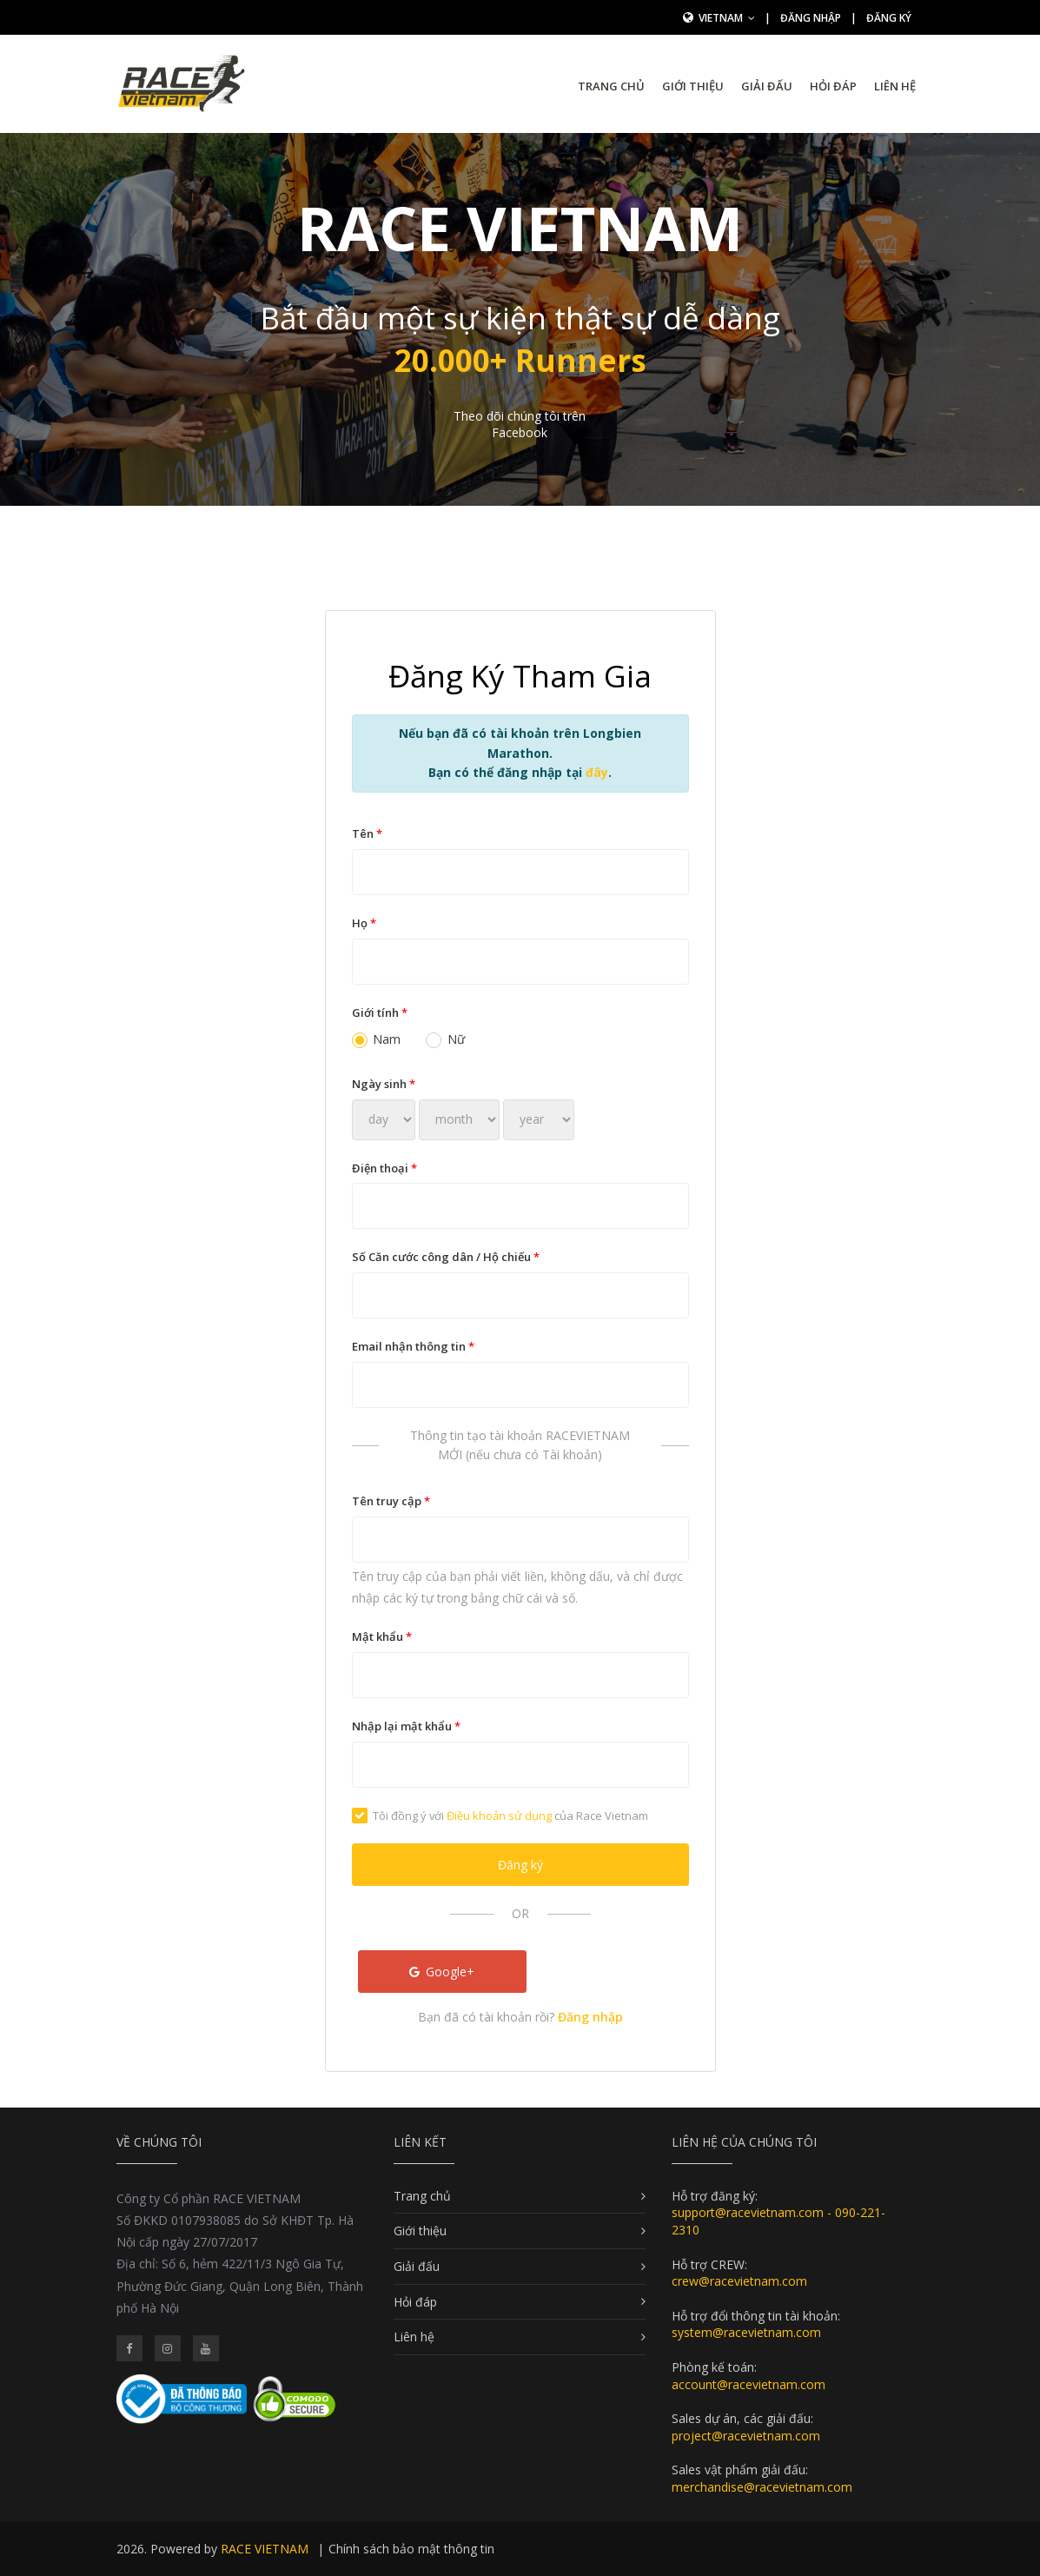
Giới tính (379, 1012)
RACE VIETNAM (264, 2548)
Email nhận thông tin (413, 1346)
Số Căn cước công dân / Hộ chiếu (446, 1257)
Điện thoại (384, 1168)
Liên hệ (895, 86)
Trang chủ (611, 86)
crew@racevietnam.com (739, 2281)
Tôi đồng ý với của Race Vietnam (500, 1815)
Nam (376, 1039)
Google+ (442, 1971)
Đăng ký (888, 17)
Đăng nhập (810, 17)
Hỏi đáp (833, 86)
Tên (367, 833)
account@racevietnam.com (748, 2384)
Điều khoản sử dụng (499, 1815)
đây (597, 772)
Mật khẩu (382, 1636)
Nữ (445, 1039)
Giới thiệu (693, 86)
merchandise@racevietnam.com (762, 2487)
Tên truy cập (391, 1501)
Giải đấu (766, 86)
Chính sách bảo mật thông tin (411, 2548)
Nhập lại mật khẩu (406, 1726)
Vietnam (727, 17)
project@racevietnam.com (746, 2435)
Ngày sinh (383, 1084)
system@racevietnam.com (746, 2332)
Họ (364, 923)
